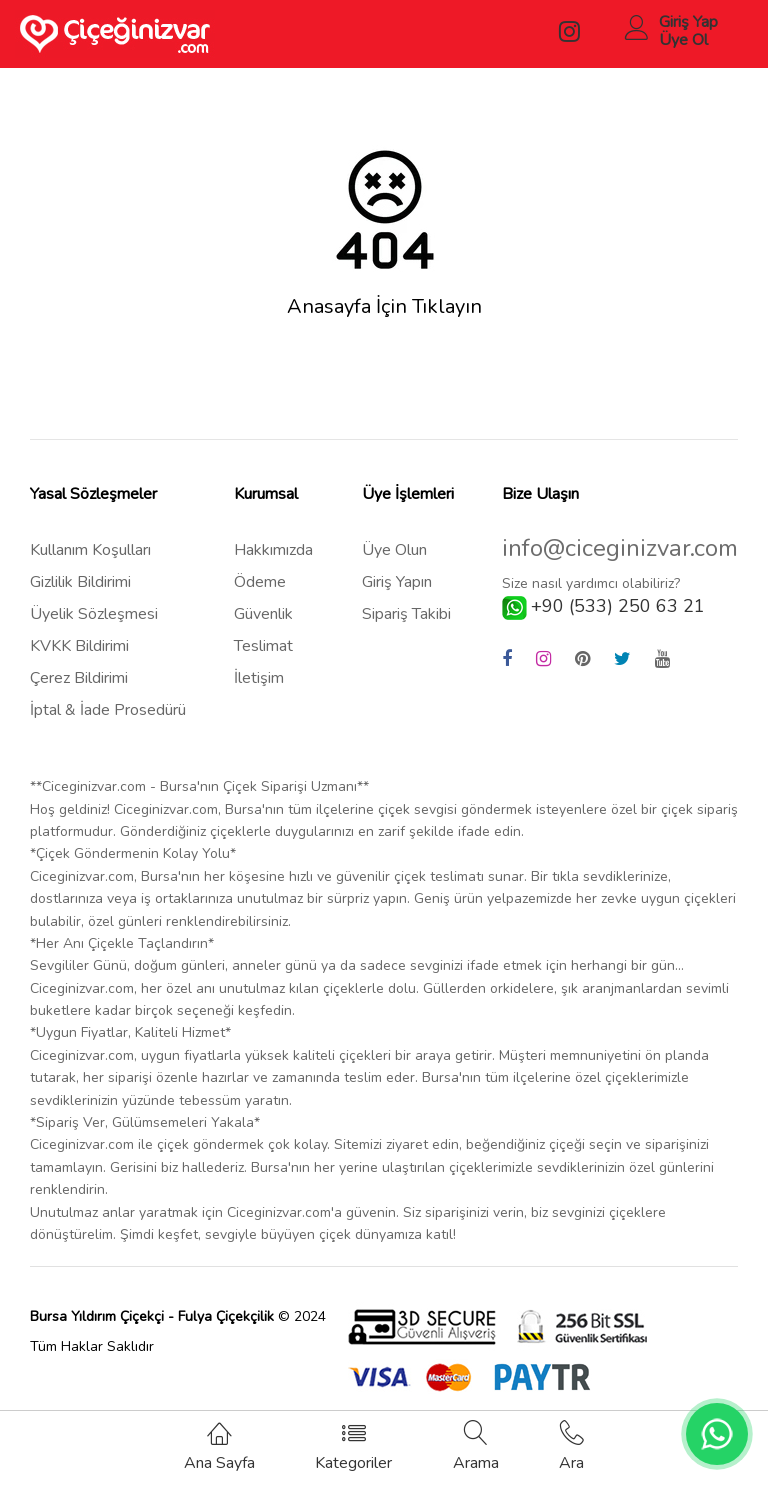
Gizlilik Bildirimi (80, 582)
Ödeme (260, 582)
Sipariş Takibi (406, 614)
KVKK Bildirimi (79, 646)
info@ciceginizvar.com (620, 548)
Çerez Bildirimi (79, 678)
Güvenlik (263, 614)
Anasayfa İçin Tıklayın (384, 307)
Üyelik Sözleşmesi (94, 614)
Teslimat (263, 646)
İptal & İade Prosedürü (108, 710)
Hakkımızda (273, 550)
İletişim (259, 678)
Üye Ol (683, 40)
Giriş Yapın (397, 582)
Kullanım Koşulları (90, 550)
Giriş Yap (688, 22)
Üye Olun (394, 550)
